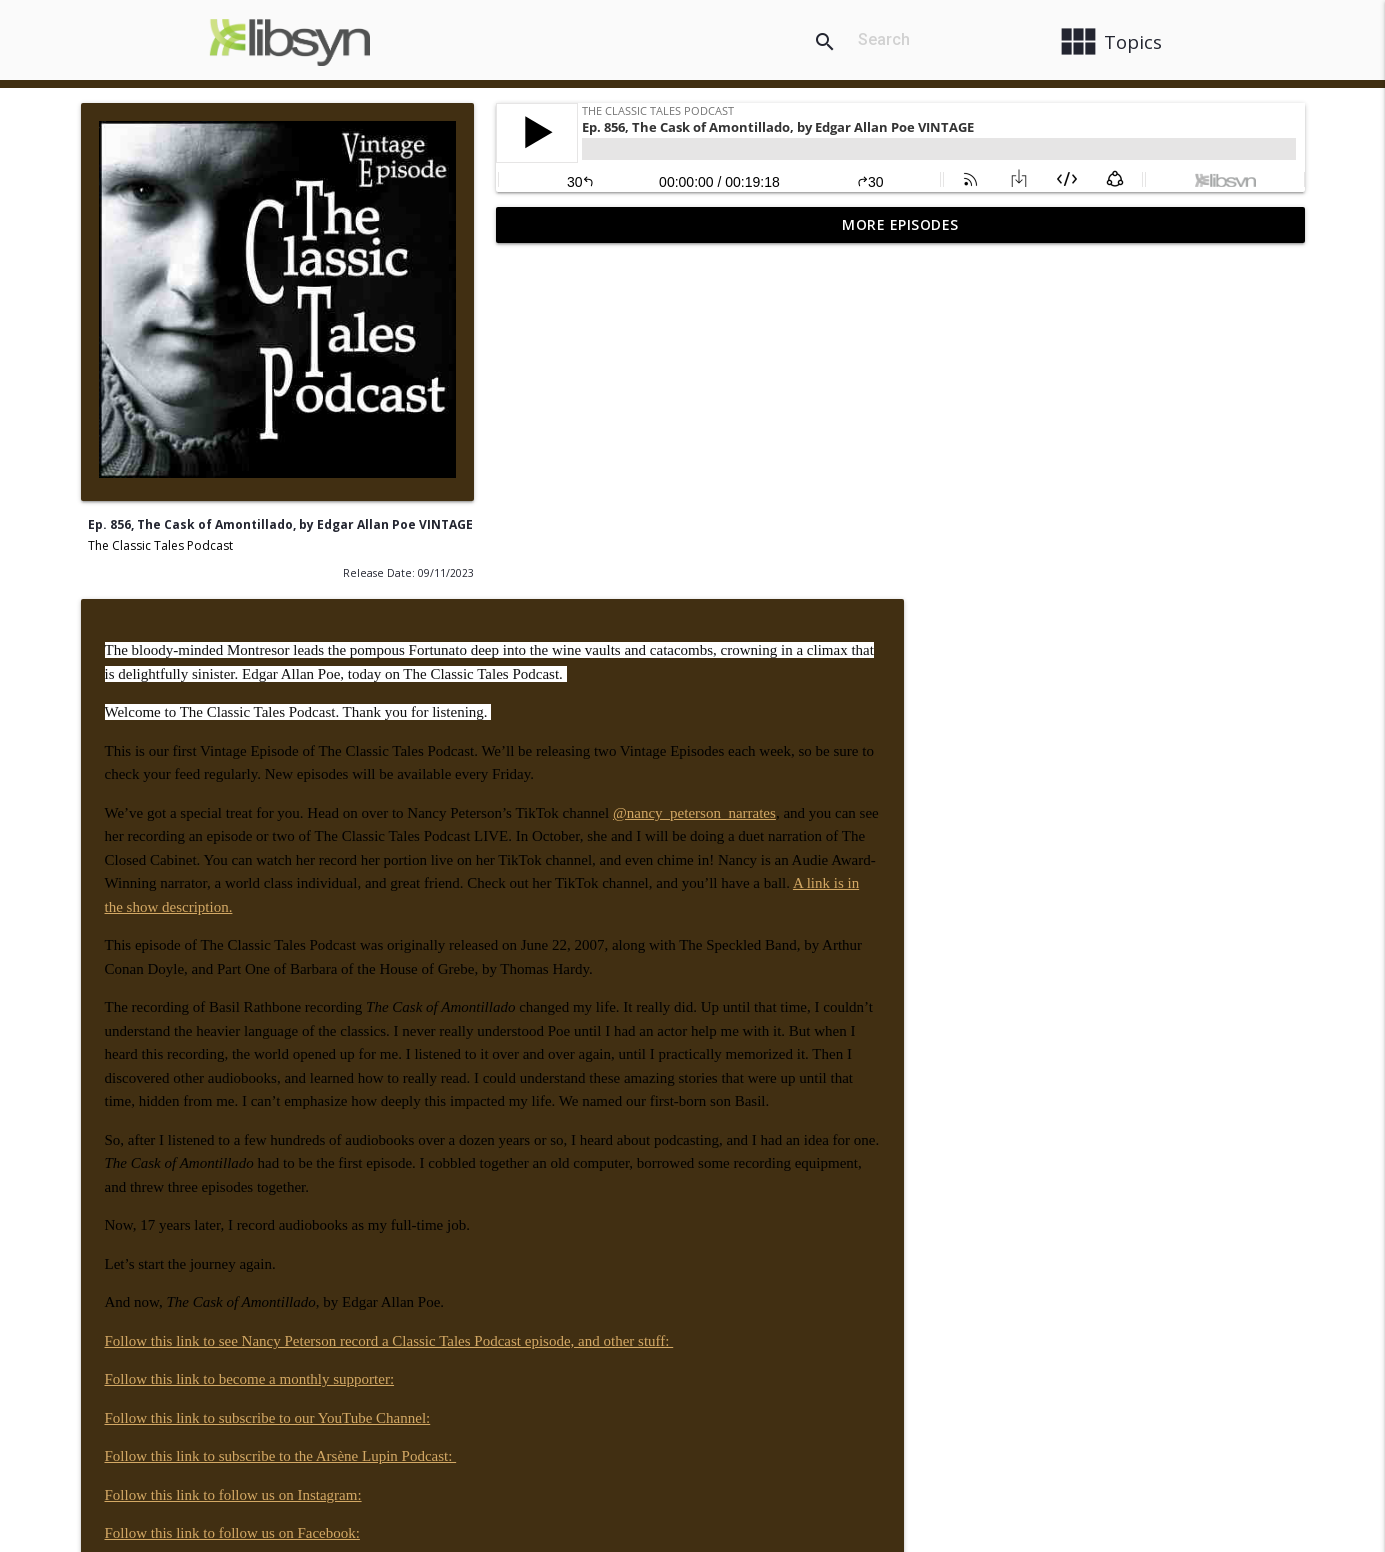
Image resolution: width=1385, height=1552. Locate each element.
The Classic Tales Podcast (160, 545)
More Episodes (900, 224)
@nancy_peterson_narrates (1109, 464)
